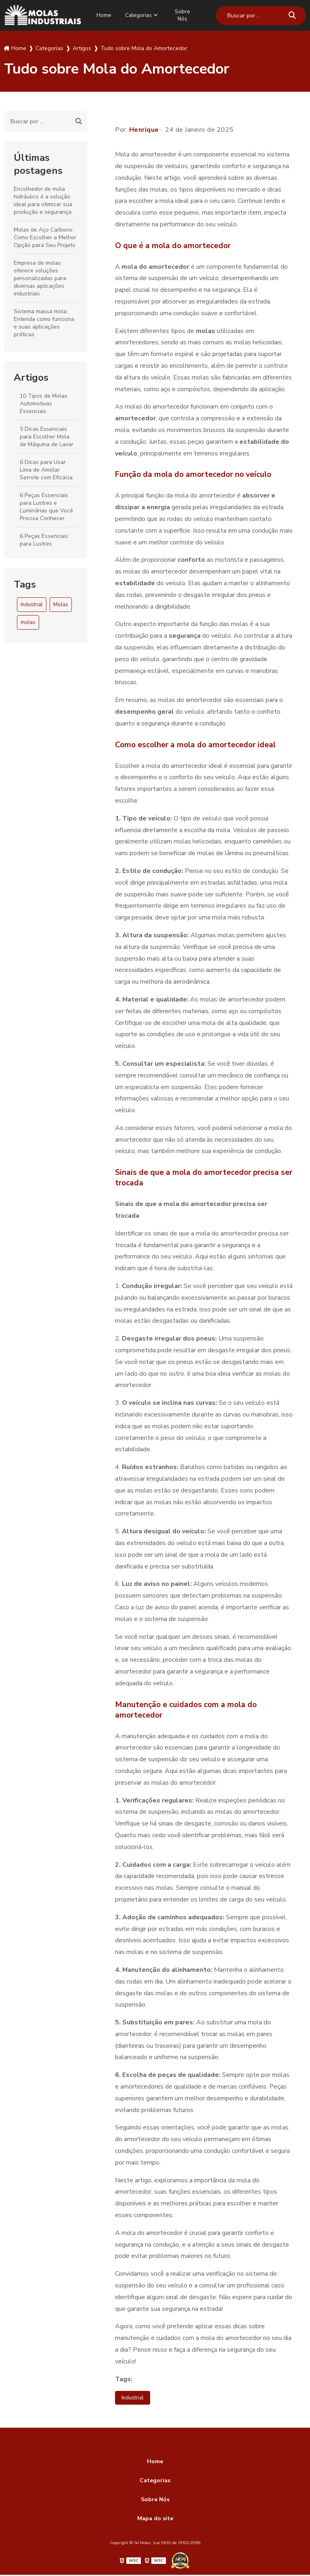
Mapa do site (155, 2519)
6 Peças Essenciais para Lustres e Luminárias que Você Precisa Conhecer (46, 506)
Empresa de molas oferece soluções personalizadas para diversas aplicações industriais (40, 278)
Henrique (144, 129)
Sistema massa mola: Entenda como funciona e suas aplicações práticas (44, 322)
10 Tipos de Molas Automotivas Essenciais (43, 403)
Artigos (31, 377)
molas (28, 622)
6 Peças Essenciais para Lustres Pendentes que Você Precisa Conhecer (46, 547)
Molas (60, 604)
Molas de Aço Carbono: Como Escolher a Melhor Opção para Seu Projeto (45, 237)
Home (102, 15)
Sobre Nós (186, 15)
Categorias (140, 15)
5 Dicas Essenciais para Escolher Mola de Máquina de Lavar (46, 436)
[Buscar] (292, 15)
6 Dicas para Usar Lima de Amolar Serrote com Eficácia (46, 469)
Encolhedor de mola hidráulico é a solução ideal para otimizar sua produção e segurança (43, 200)
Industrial (32, 604)
